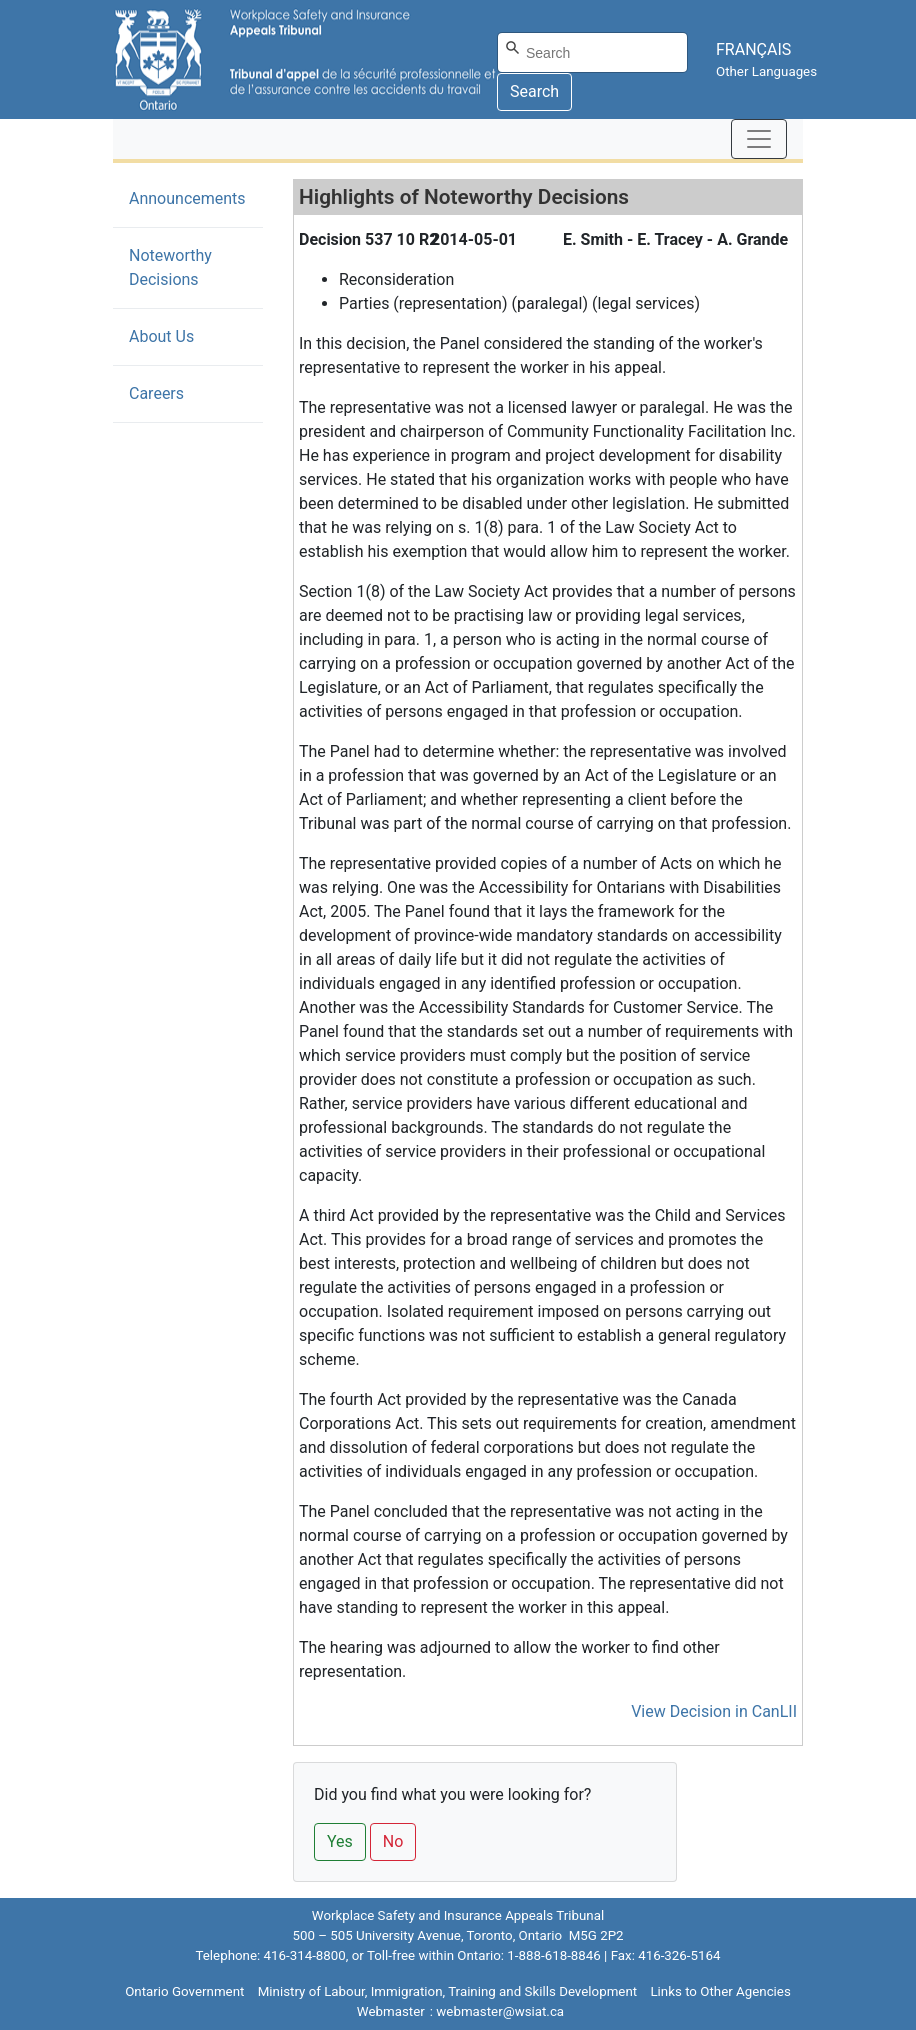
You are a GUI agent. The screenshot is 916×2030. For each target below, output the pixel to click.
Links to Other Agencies (720, 1991)
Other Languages (766, 71)
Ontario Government (184, 1991)
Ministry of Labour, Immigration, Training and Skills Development (447, 1991)
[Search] (592, 52)
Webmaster (391, 2011)
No (393, 1841)
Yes (340, 1841)
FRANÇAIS (753, 49)
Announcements (187, 198)
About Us (161, 336)
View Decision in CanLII (714, 1711)
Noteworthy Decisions (194, 267)
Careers (156, 393)
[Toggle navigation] (759, 139)
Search (534, 91)
